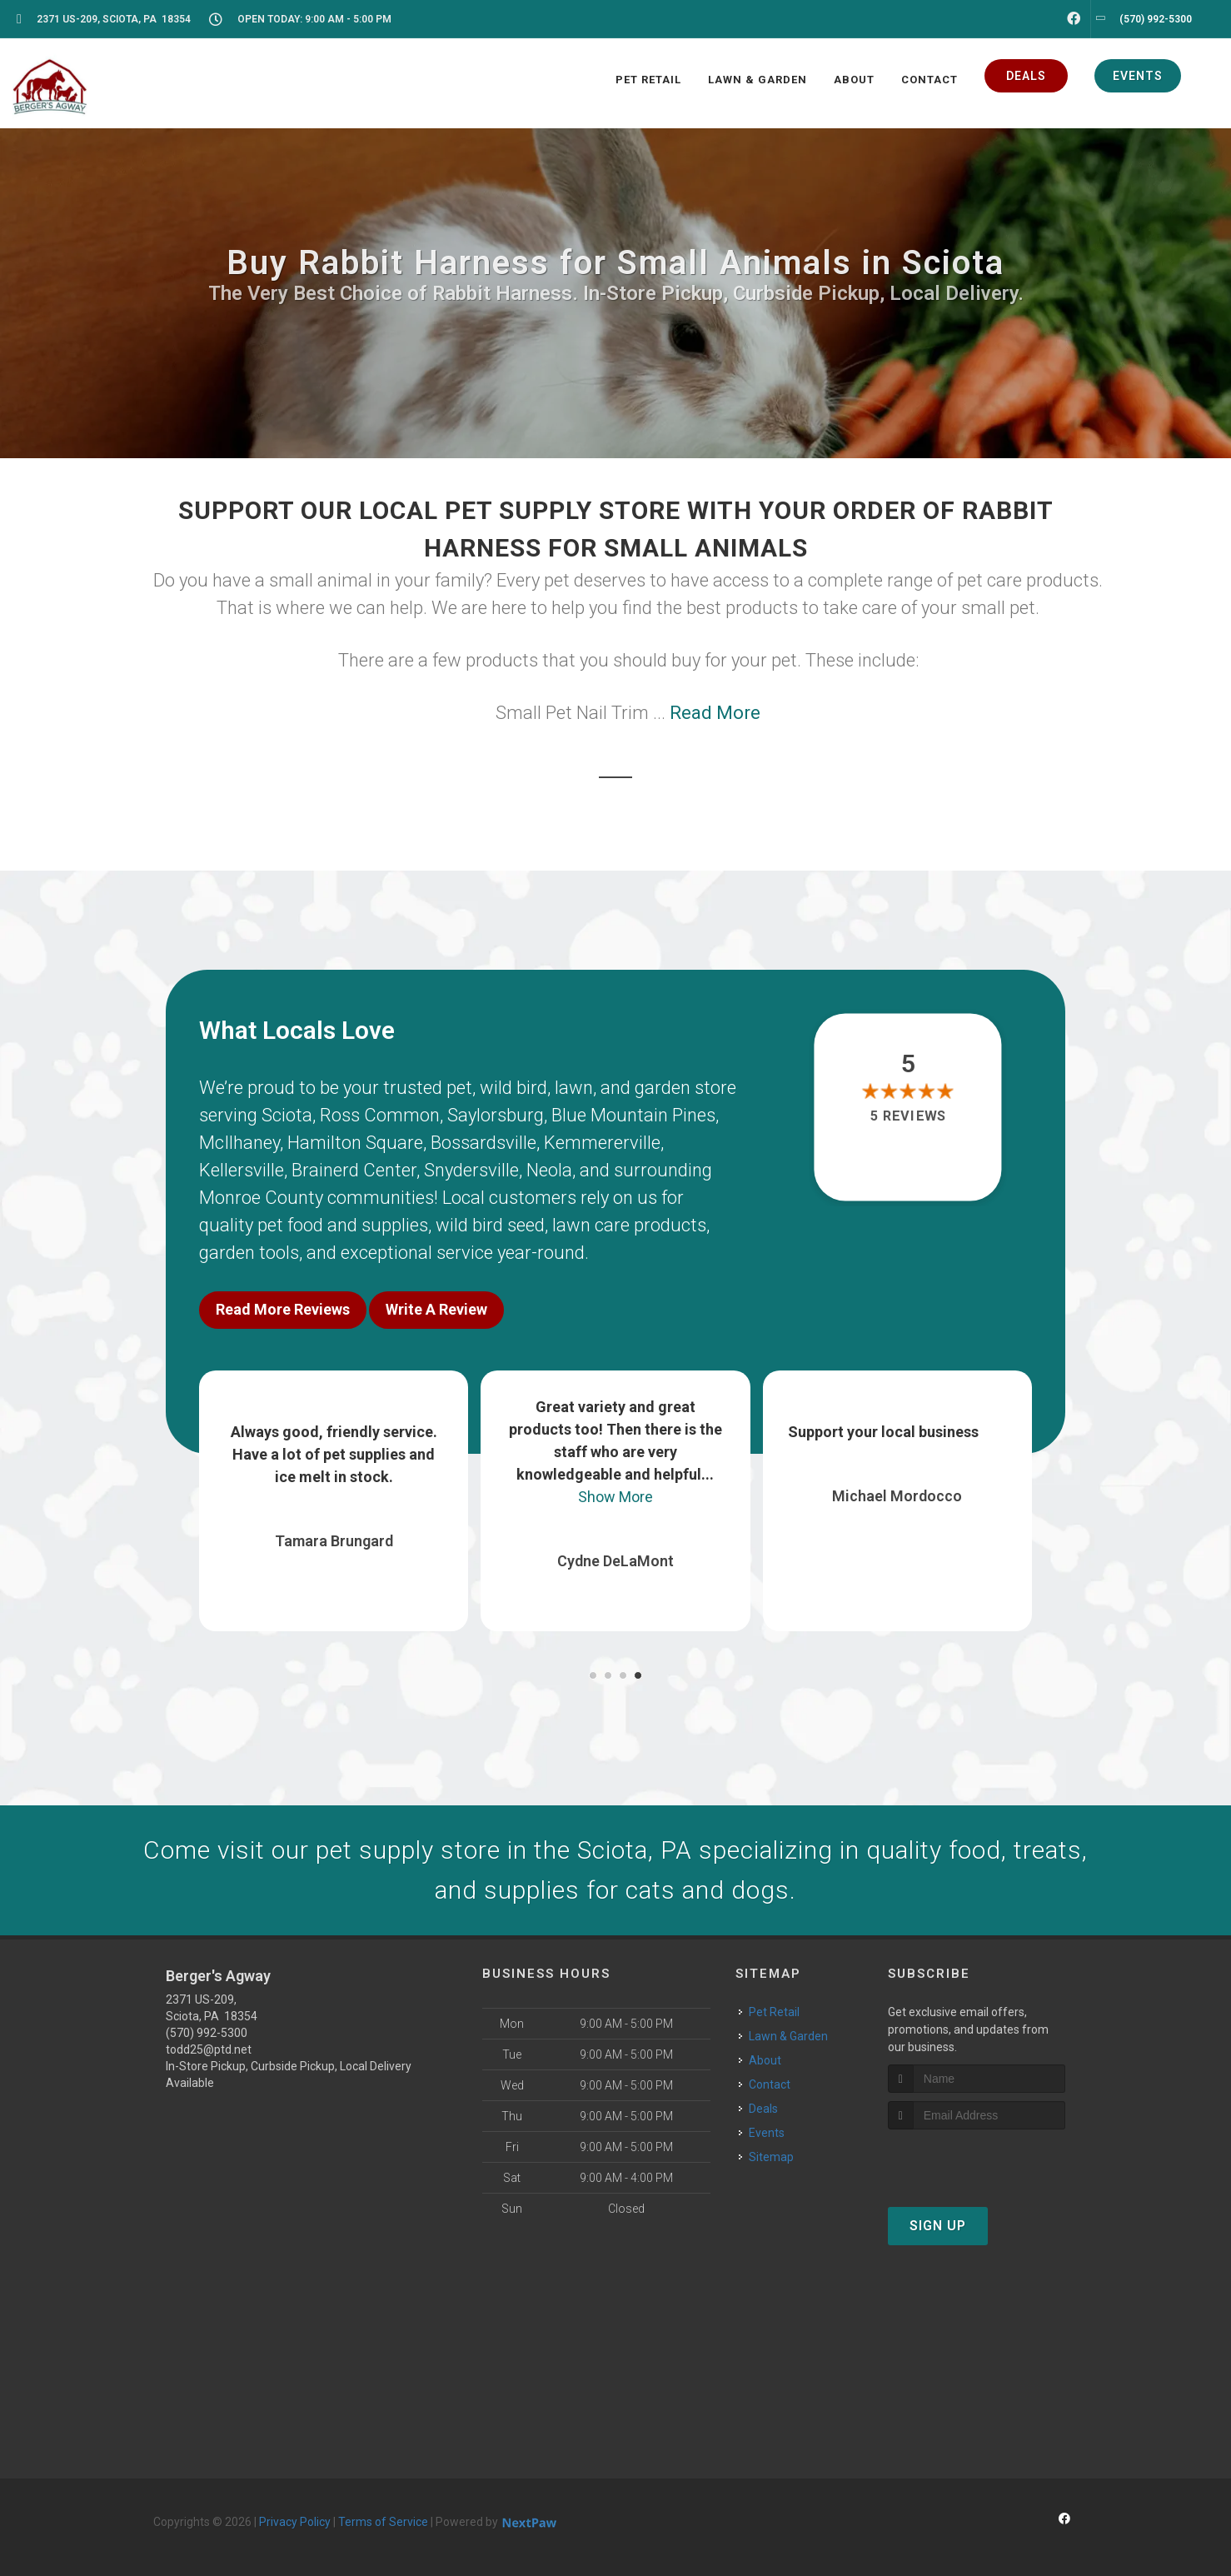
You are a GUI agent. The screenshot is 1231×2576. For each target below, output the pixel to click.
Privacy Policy (295, 2522)
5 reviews (908, 1116)
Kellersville (241, 1170)
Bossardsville (483, 1142)
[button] (593, 1675)
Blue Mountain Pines (633, 1115)
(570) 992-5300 (206, 2032)
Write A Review (436, 1309)
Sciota (287, 1115)
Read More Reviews (283, 1309)
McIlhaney (239, 1142)
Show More (615, 1496)
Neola (549, 1170)
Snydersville (471, 1170)
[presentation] (976, 2161)
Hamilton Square (355, 1142)
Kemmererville (602, 1142)
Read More (715, 712)
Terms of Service (383, 2522)
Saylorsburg (495, 1115)
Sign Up (938, 2226)
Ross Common (380, 1115)
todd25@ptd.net (209, 2049)
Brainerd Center (354, 1170)
